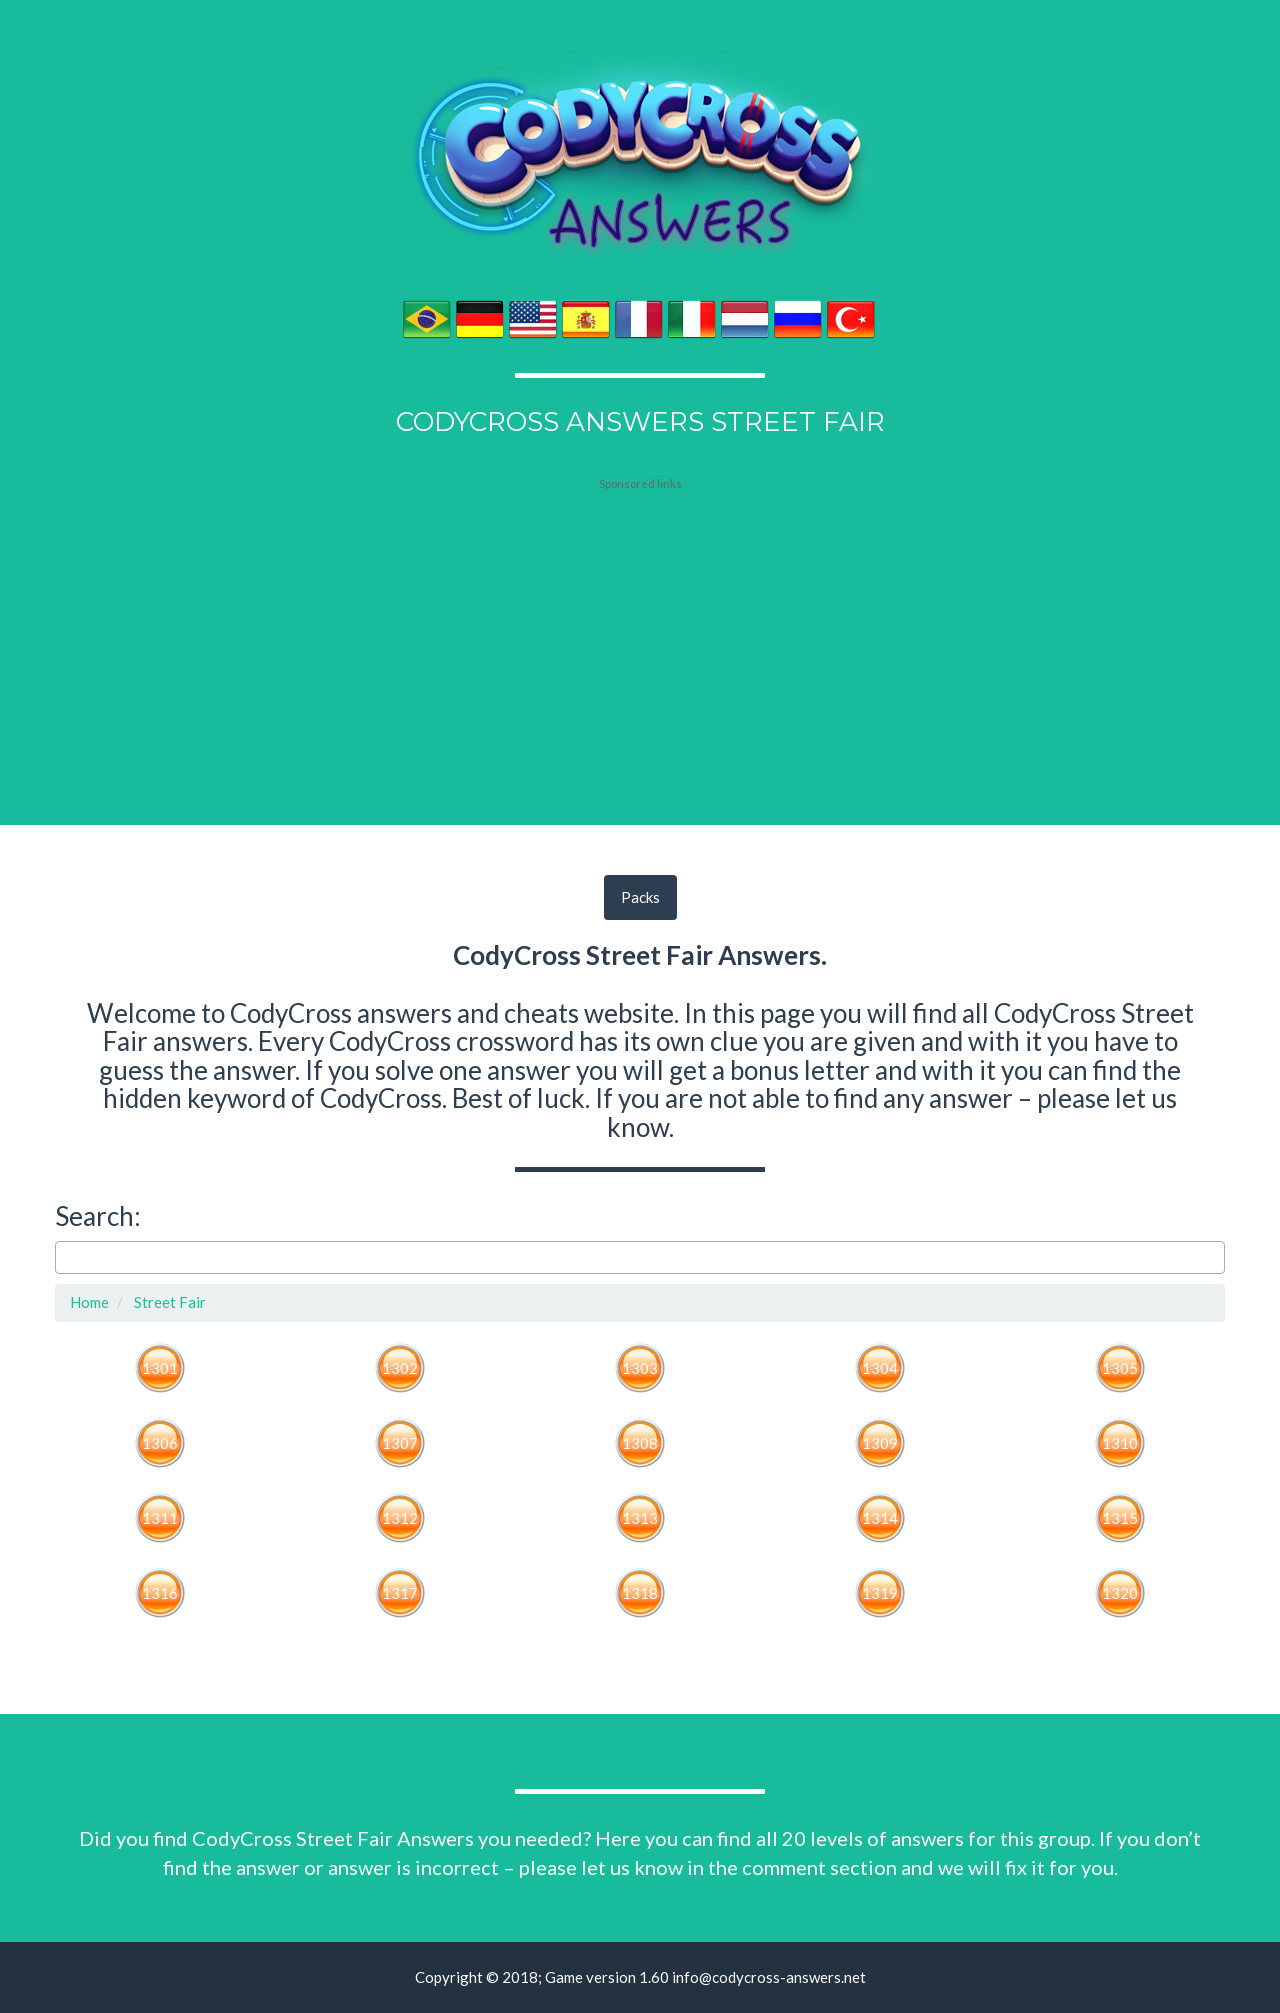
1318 (640, 1593)
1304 (880, 1368)
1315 (1120, 1518)
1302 (400, 1368)
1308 (640, 1443)
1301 (160, 1368)
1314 (880, 1518)
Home (89, 1302)
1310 (1120, 1443)
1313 (640, 1518)
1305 (1120, 1368)
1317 (400, 1593)
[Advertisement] (640, 617)
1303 (640, 1368)
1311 (160, 1518)
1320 (1120, 1593)
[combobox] (640, 1258)
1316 (160, 1593)
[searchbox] (66, 1257)
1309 (880, 1443)
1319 (880, 1593)
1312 (400, 1518)
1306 (160, 1443)
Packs (640, 897)
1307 (400, 1443)
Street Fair (168, 1302)
